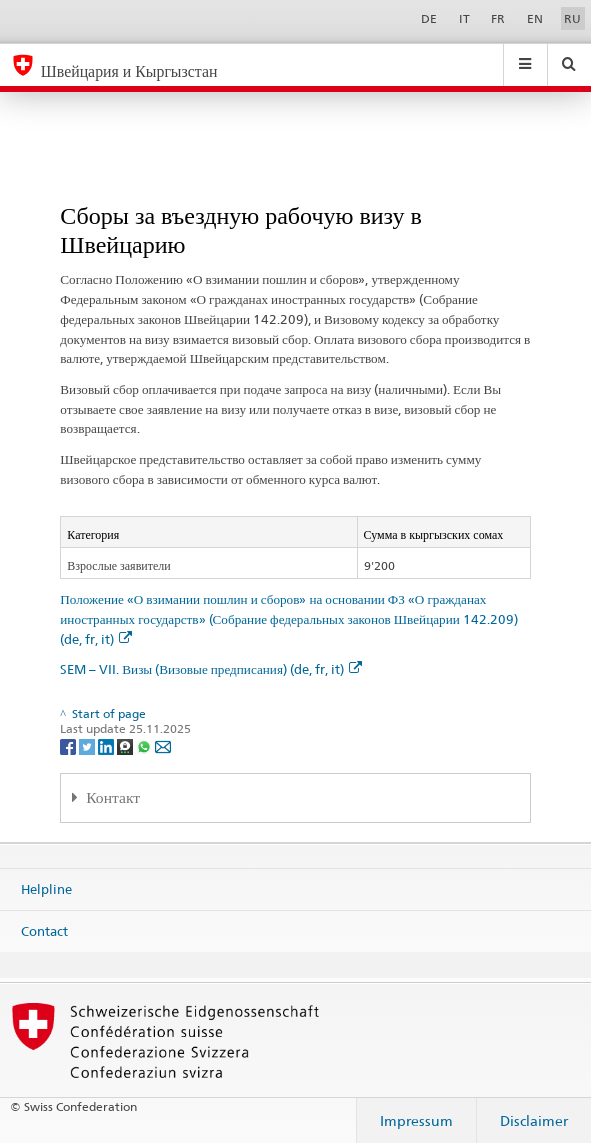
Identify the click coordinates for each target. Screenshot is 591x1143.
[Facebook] (69, 745)
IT (464, 18)
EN (535, 18)
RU (572, 18)
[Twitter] (88, 745)
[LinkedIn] (107, 745)
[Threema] (126, 745)
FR (498, 18)
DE (429, 18)
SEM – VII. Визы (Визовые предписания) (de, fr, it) (211, 669)
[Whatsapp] (145, 745)
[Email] (163, 745)
